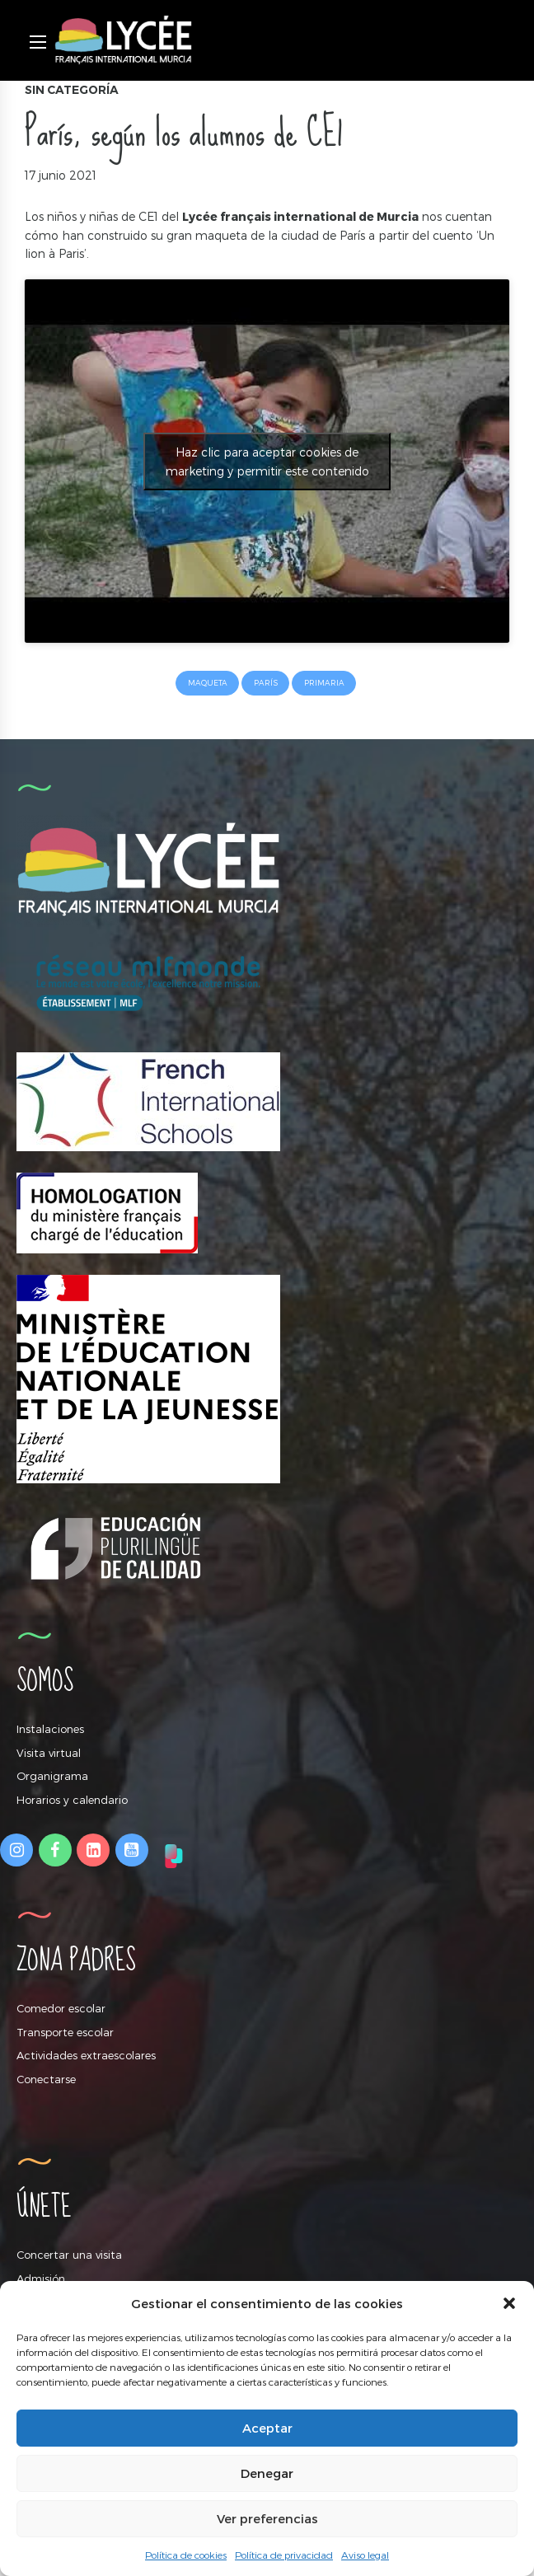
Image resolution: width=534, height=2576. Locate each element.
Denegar (267, 2473)
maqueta (207, 682)
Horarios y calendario (72, 1799)
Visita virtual (48, 1752)
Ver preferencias (267, 2518)
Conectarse (46, 2079)
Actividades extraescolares (86, 2055)
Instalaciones (50, 1728)
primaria (324, 682)
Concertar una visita (69, 2254)
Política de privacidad (284, 2554)
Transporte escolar (65, 2032)
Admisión (40, 2278)
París (266, 682)
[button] (509, 2303)
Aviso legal (365, 2554)
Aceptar (267, 2427)
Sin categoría (72, 89)
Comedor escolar (60, 2008)
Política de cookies (186, 2554)
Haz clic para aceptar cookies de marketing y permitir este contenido (267, 461)
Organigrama (52, 1775)
